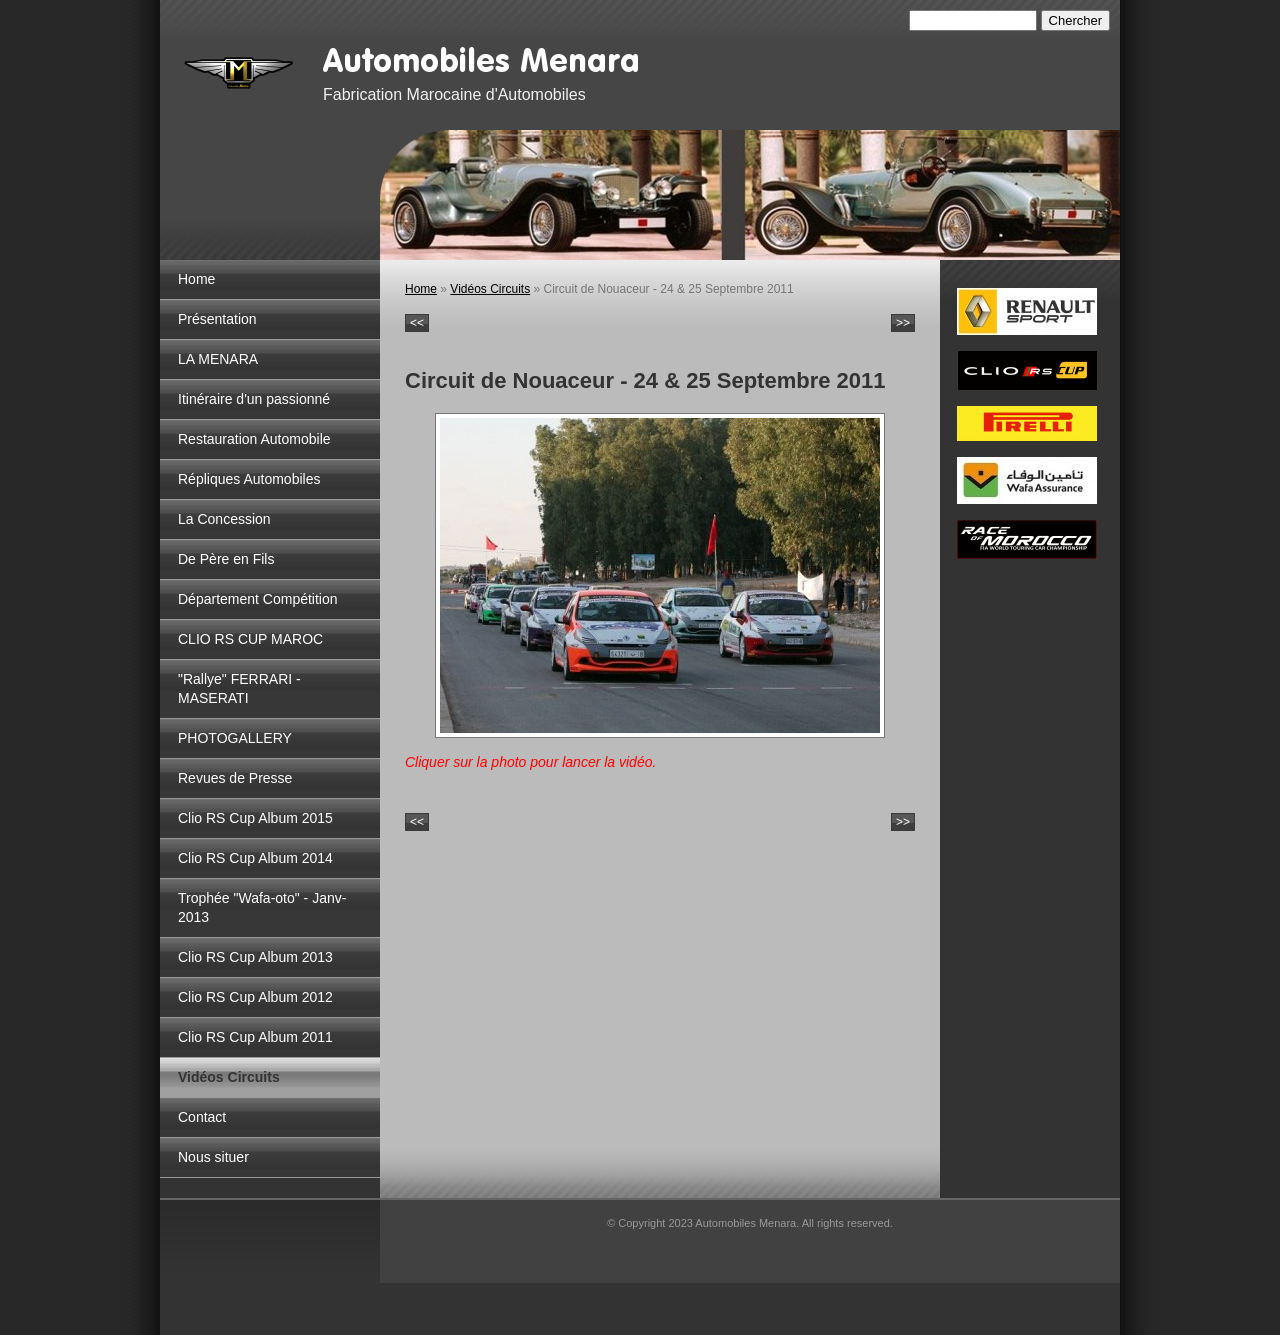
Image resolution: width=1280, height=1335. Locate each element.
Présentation (217, 319)
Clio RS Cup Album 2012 (255, 997)
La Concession (224, 519)
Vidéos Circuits (229, 1077)
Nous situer (213, 1157)
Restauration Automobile (254, 439)
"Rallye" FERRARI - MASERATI (239, 688)
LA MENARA (218, 359)
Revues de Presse (235, 778)
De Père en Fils (226, 559)
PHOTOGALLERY (235, 738)
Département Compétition (258, 599)
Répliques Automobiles (249, 479)
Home (196, 279)
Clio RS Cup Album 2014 (255, 858)
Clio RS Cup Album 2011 (255, 1037)
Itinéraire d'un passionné (254, 399)
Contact (202, 1117)
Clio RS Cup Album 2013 (255, 957)
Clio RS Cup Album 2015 (255, 818)
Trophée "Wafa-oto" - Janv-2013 (262, 907)
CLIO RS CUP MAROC (250, 639)
